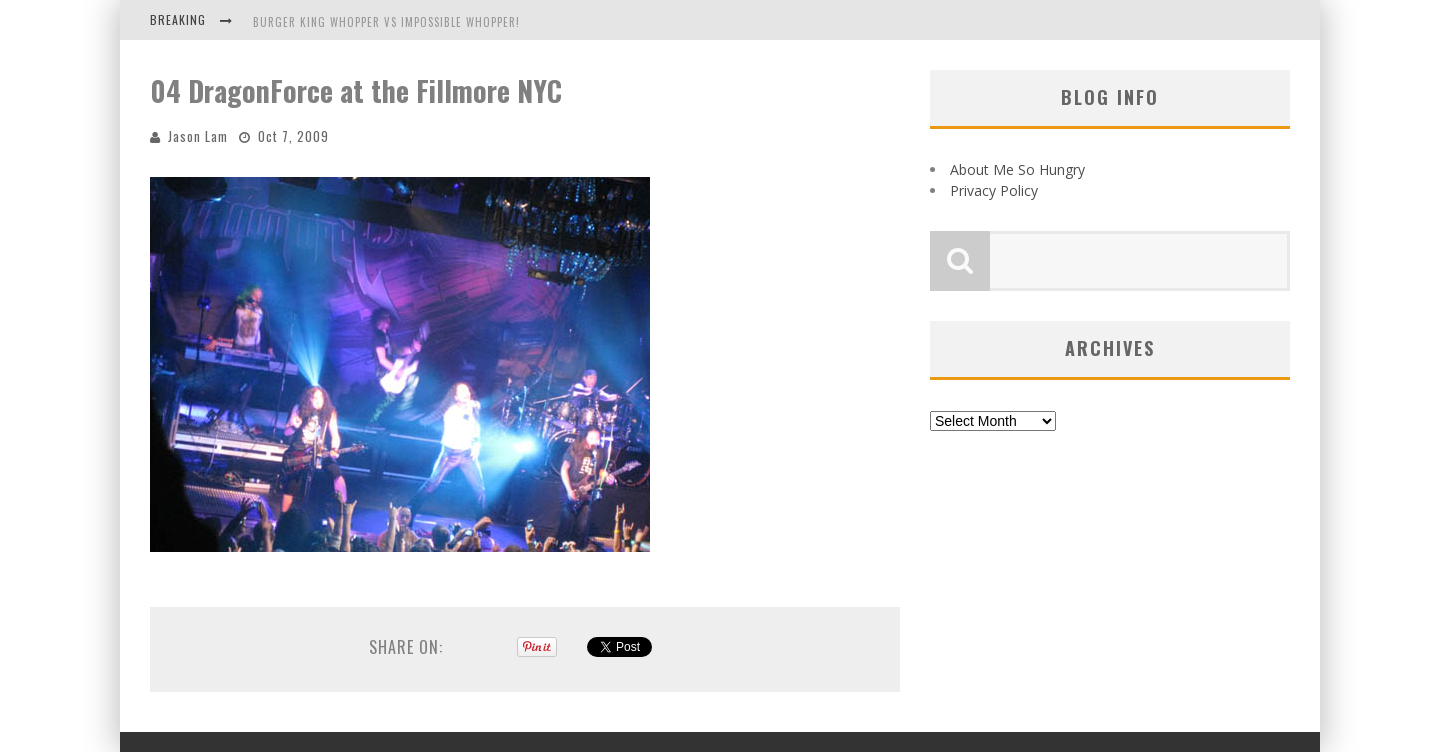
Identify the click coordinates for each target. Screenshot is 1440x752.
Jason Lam (198, 136)
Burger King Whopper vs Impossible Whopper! (386, 22)
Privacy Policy (994, 190)
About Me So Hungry (1017, 169)
